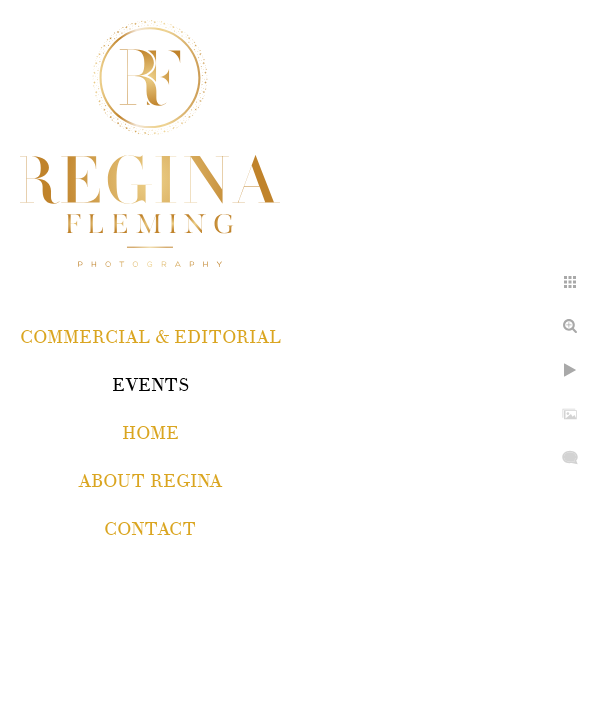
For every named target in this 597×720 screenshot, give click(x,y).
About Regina (150, 481)
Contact (150, 529)
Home (150, 433)
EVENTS (150, 385)
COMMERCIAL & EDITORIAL (150, 337)
